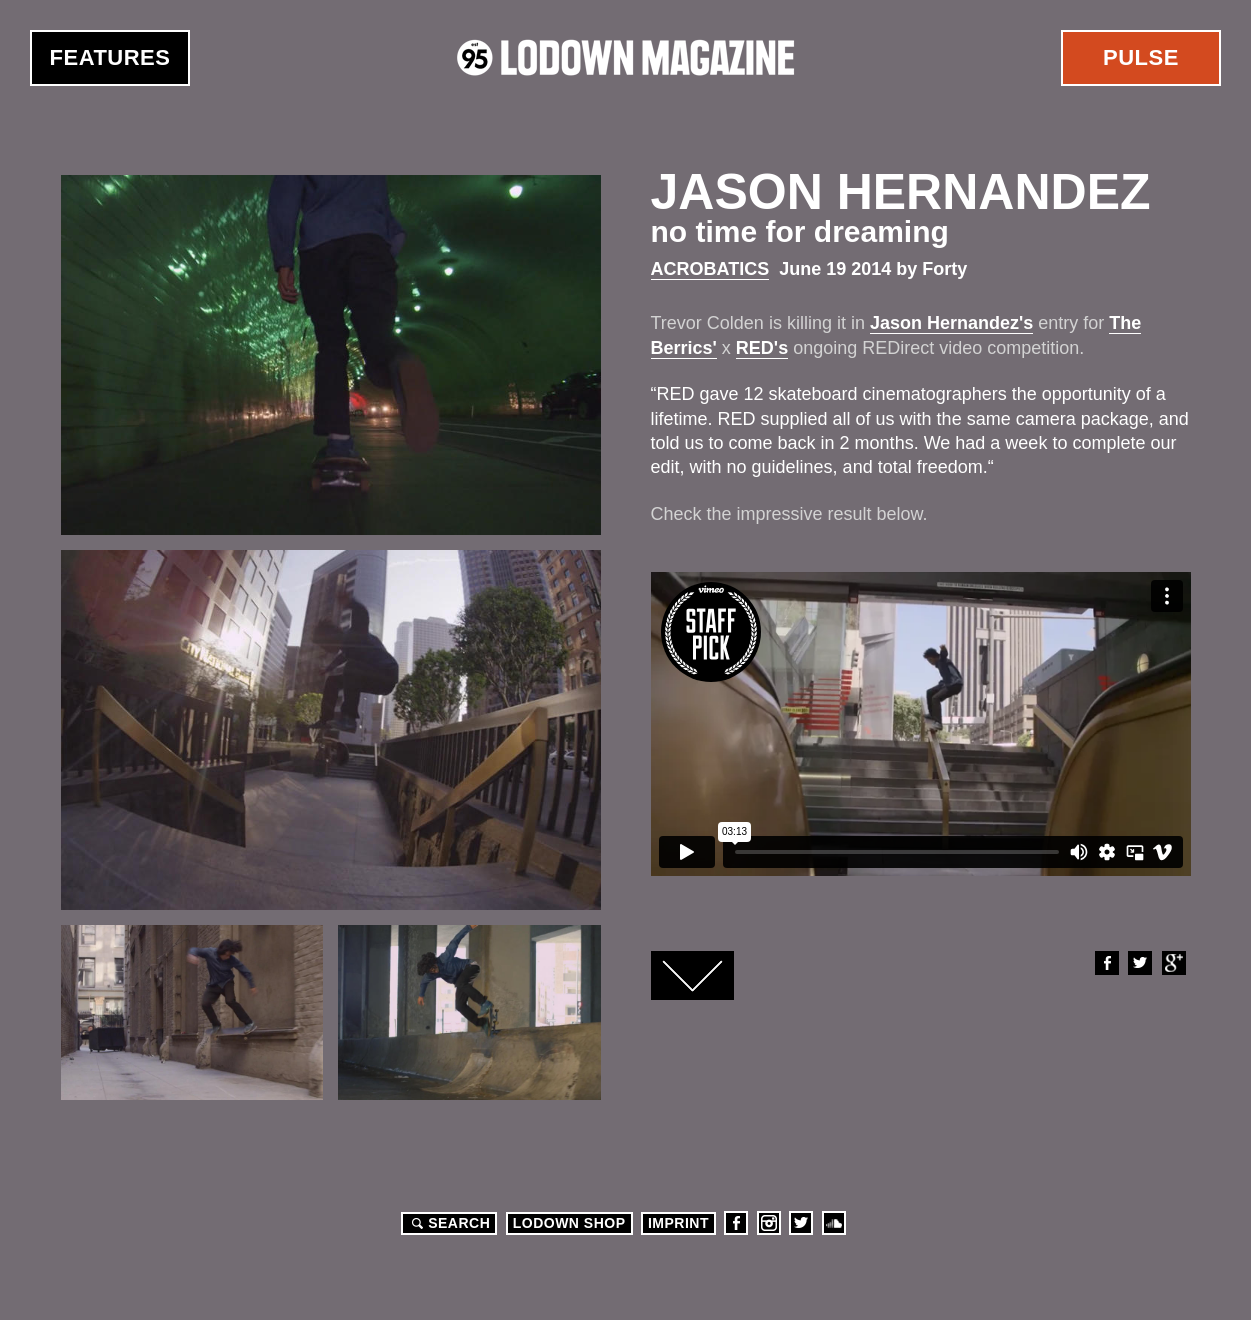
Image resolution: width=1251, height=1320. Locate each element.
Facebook (1106, 963)
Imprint (678, 1223)
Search (448, 1223)
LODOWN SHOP (569, 1223)
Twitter (1139, 963)
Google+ (1173, 963)
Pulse (1141, 57)
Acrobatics (710, 269)
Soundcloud (834, 1223)
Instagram (769, 1223)
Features (110, 57)
